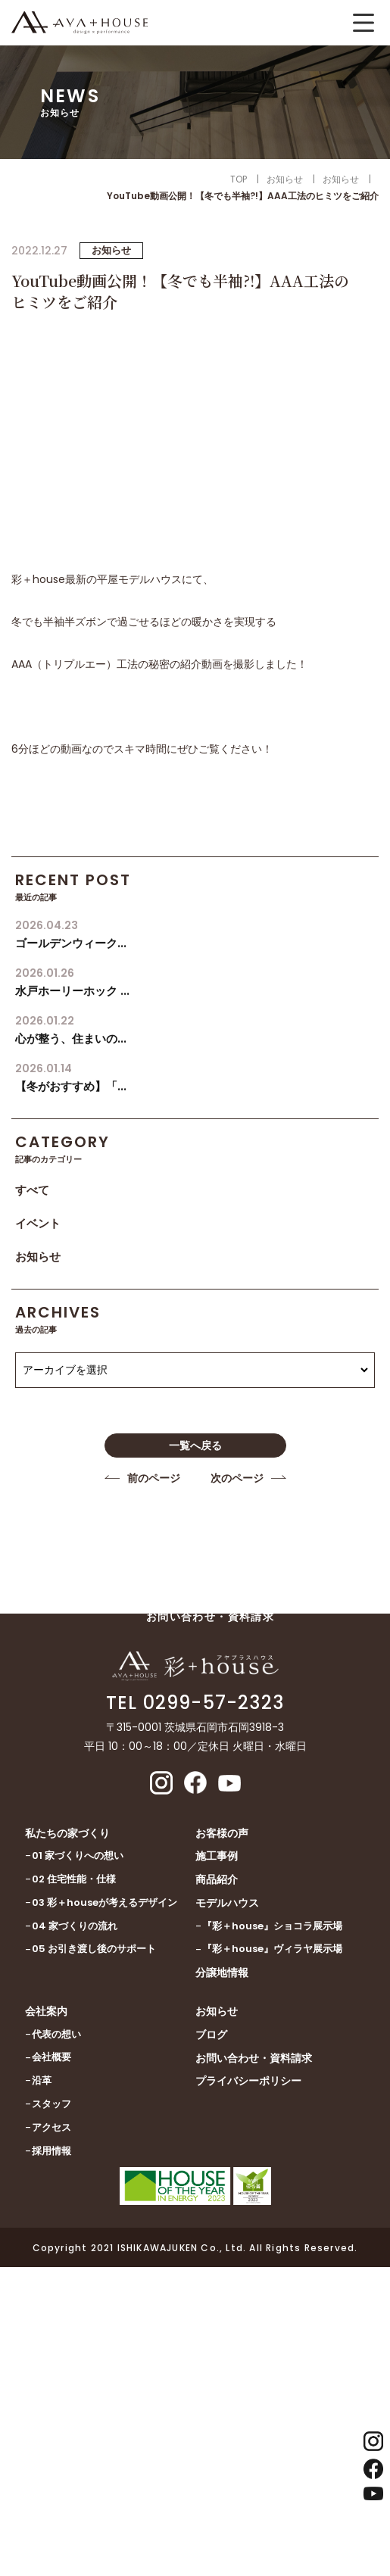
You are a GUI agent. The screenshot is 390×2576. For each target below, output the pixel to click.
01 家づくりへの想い (77, 1855)
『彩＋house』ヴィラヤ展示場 (272, 1948)
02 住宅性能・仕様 (74, 1879)
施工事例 (216, 1855)
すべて (32, 1190)
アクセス (51, 2127)
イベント (38, 1223)
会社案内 (46, 2011)
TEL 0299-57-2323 (195, 1702)
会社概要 (51, 2057)
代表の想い (56, 2034)
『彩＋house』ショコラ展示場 (272, 1926)
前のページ (153, 1478)
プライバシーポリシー (248, 2080)
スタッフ (51, 2104)
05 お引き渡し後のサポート (94, 1948)
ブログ (211, 2034)
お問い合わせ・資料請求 (253, 2058)
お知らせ (38, 1257)
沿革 (41, 2080)
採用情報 (51, 2151)
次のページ (237, 1478)
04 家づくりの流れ (74, 1926)
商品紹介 (216, 1879)
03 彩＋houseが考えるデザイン (104, 1902)
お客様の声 (221, 1833)
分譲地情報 (221, 1972)
